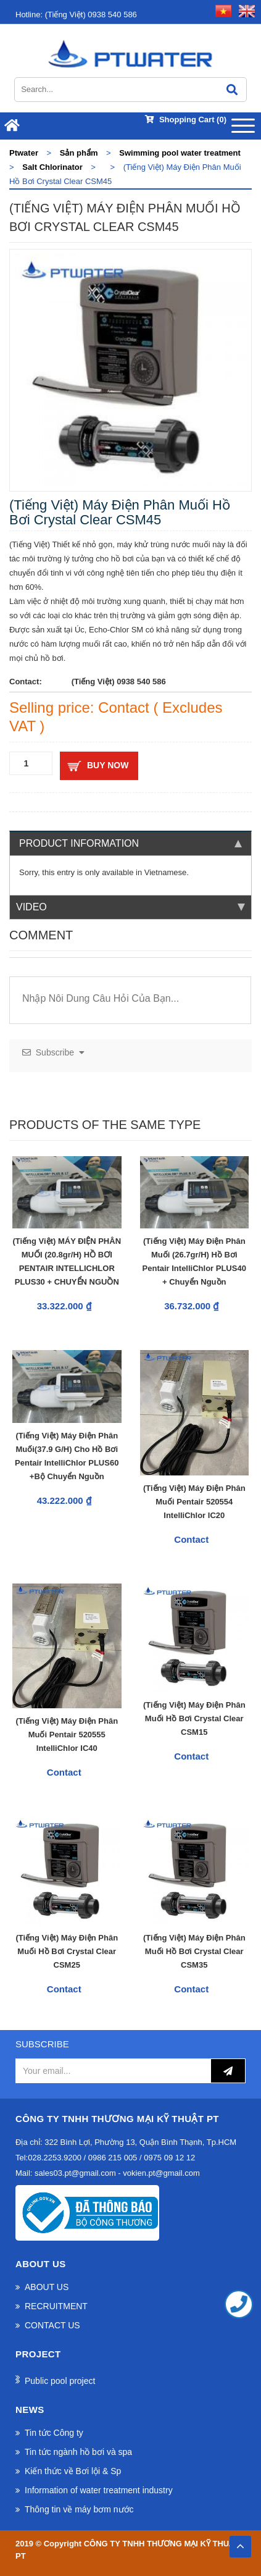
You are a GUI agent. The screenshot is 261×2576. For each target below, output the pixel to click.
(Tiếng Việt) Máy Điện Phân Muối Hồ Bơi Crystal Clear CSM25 (66, 1951)
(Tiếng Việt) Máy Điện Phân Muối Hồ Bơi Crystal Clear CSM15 (194, 1718)
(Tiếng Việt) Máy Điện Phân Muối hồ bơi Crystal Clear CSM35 (194, 1951)
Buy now (107, 765)
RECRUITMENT (56, 2306)
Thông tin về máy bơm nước (79, 2509)
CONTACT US (52, 2325)
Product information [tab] (130, 843)
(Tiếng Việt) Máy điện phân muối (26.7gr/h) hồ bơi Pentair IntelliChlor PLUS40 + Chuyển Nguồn (194, 1261)
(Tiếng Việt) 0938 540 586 (76, 14)
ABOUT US (46, 2287)
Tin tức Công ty (54, 2433)
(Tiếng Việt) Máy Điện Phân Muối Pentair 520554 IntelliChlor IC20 (194, 1501)
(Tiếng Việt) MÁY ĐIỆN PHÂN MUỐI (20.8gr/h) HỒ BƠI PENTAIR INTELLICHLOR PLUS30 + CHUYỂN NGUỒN (66, 1261)
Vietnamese (165, 872)
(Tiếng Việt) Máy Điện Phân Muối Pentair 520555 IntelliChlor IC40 (66, 1734)
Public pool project (60, 2381)
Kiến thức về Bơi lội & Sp (73, 2471)
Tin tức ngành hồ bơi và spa (78, 2452)
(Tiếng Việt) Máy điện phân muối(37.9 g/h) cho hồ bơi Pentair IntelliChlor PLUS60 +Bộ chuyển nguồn (66, 1456)
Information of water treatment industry (99, 2490)
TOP (240, 2543)
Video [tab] (130, 907)
